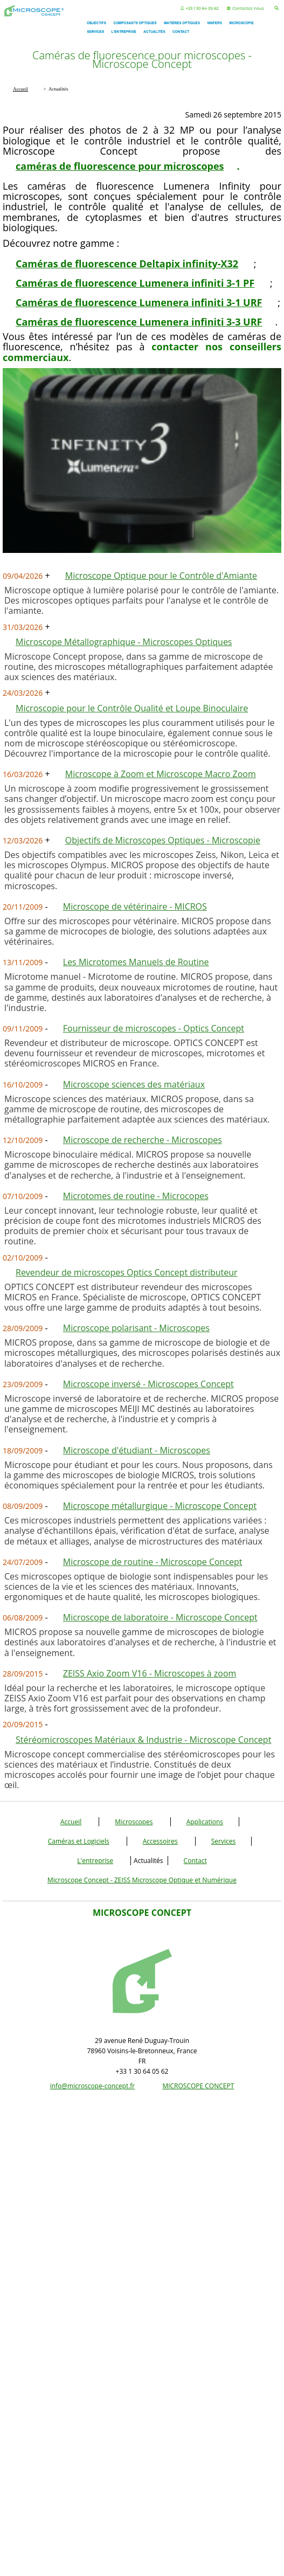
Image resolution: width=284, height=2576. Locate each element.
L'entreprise (95, 1860)
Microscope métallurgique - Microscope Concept (160, 1506)
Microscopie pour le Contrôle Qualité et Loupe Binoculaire (132, 708)
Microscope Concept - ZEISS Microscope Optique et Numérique (142, 1880)
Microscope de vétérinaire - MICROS (135, 906)
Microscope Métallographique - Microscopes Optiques (124, 642)
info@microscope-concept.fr (92, 2085)
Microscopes (134, 1821)
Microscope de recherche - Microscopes (142, 1140)
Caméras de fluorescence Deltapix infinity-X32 (127, 263)
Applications (204, 1821)
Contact (195, 1860)
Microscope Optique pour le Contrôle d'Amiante (161, 575)
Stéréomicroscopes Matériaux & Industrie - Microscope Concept (143, 1740)
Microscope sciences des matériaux (134, 1084)
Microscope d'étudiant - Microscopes (136, 1450)
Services (223, 1841)
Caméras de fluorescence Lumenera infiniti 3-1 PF (135, 282)
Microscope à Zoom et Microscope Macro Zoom (160, 774)
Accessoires (160, 1841)
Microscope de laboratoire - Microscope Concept (160, 1617)
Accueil (70, 1821)
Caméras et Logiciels (78, 1841)
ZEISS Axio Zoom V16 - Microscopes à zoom (150, 1673)
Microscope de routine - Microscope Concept (153, 1562)
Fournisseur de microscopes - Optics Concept (153, 1028)
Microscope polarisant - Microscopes (136, 1328)
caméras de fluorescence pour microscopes (120, 166)
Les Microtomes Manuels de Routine (136, 962)
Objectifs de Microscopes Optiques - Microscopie (162, 840)
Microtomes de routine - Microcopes (136, 1196)
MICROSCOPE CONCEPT (198, 2085)
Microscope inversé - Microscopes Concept (148, 1384)
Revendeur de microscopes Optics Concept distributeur (127, 1272)
